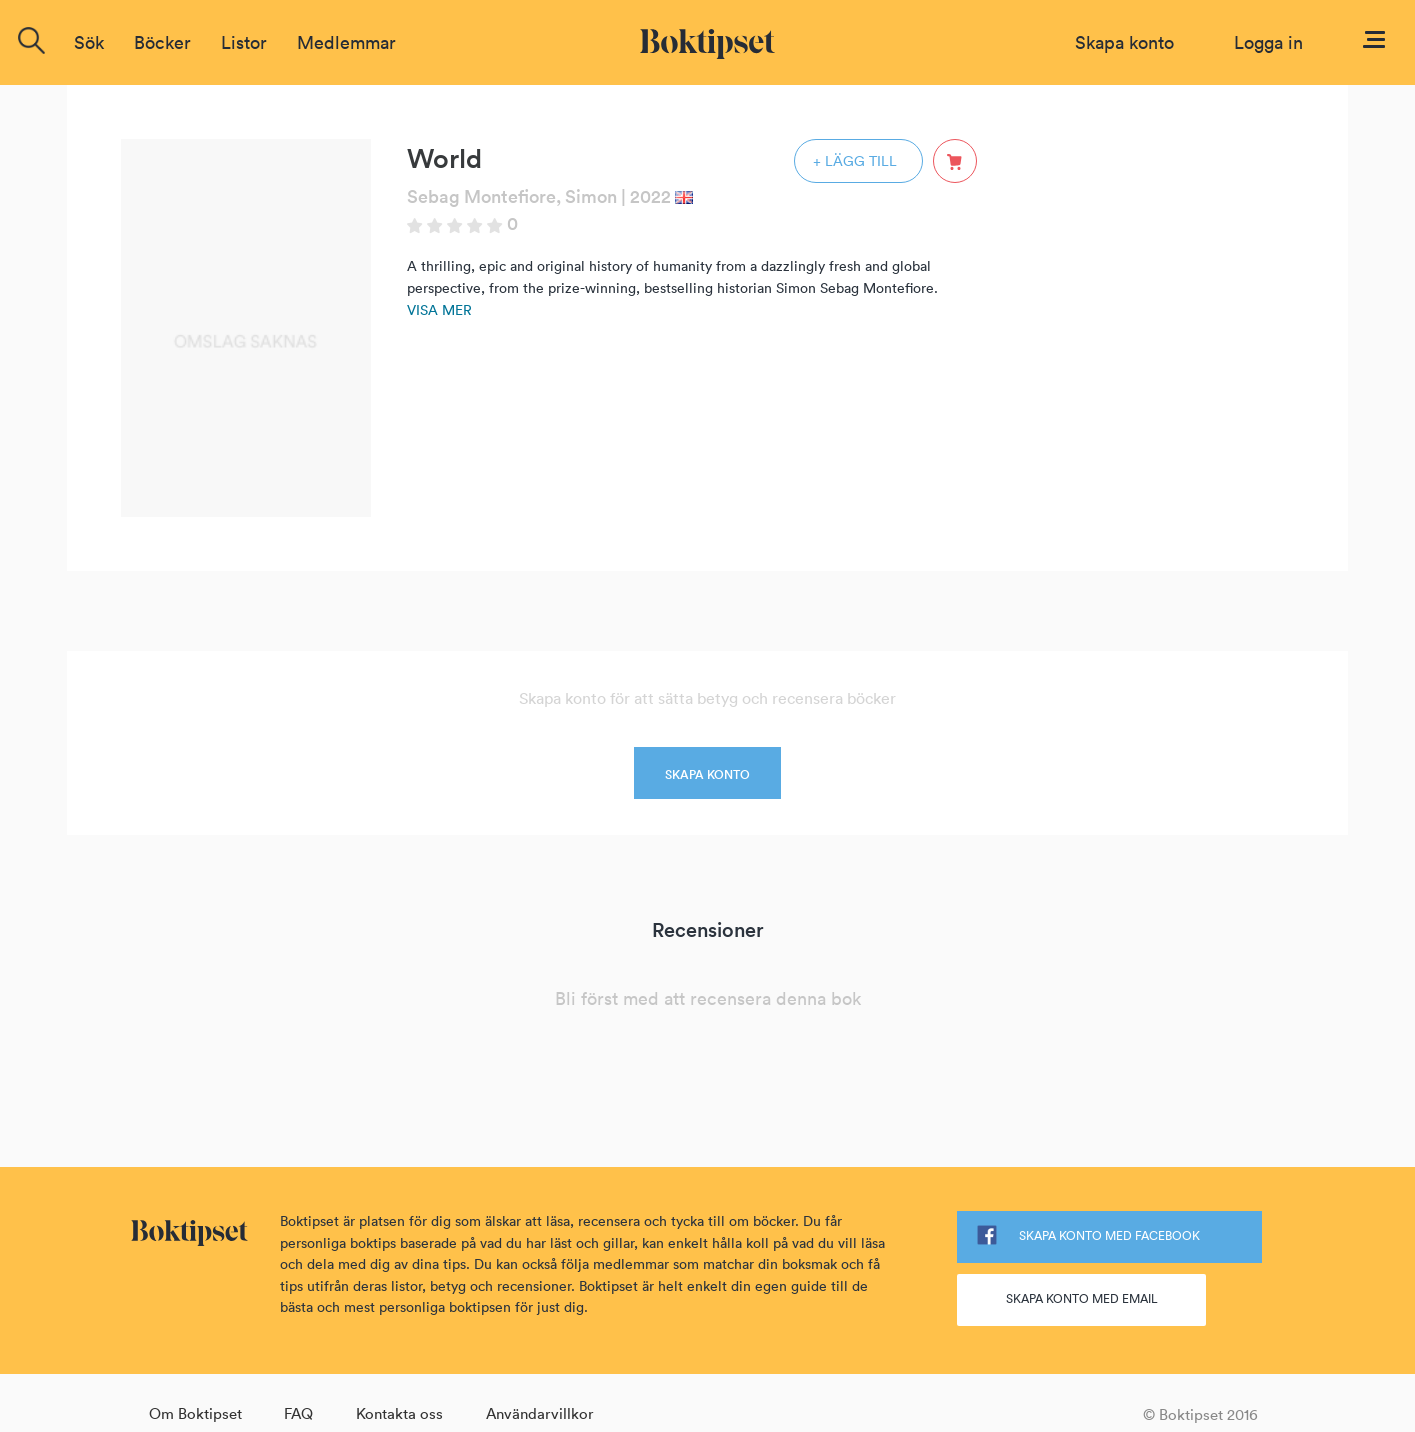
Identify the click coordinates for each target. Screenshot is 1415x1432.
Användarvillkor (540, 1413)
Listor (244, 42)
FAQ (298, 1413)
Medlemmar (346, 42)
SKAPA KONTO (707, 774)
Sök (89, 42)
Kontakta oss (399, 1413)
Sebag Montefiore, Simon (512, 196)
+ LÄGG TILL (855, 161)
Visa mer (439, 310)
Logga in (1268, 42)
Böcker (162, 42)
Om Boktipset (195, 1413)
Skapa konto (1124, 42)
